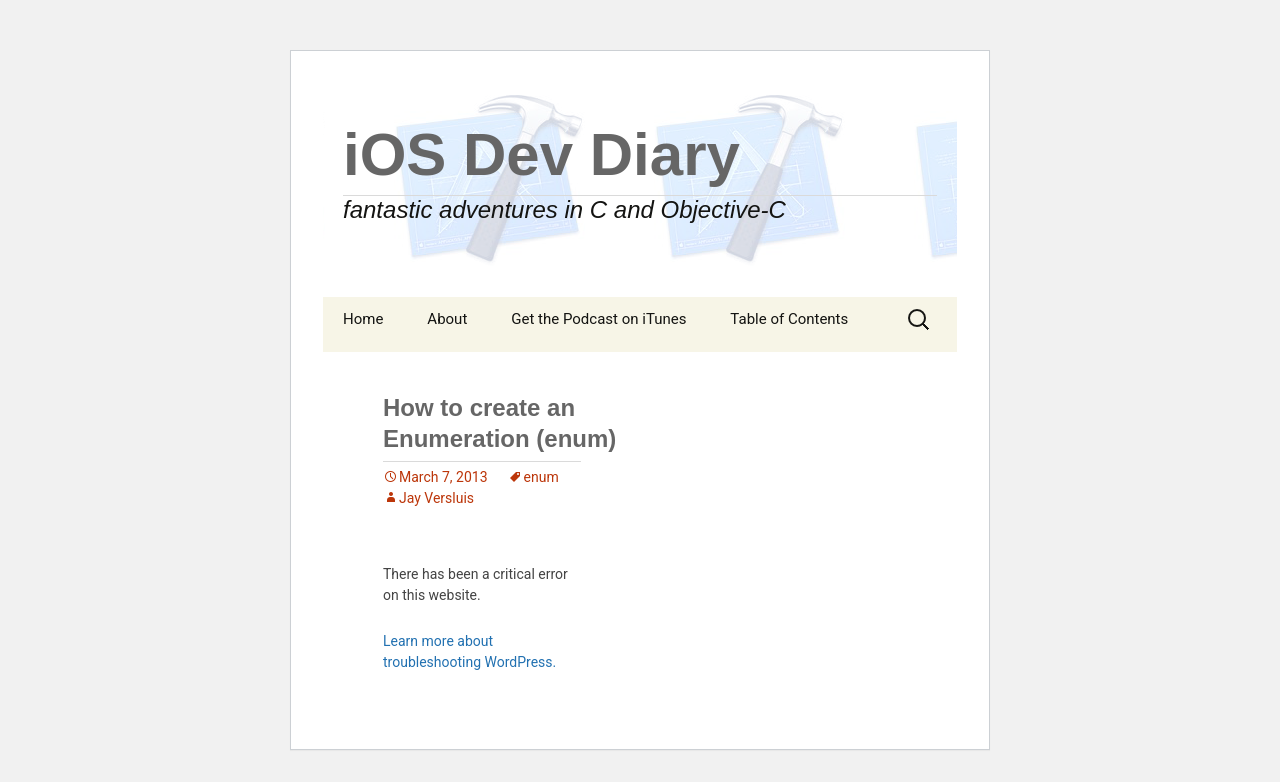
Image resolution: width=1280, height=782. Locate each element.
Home (363, 319)
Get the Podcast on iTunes (598, 319)
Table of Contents (789, 319)
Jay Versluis (436, 498)
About (447, 319)
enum (541, 477)
